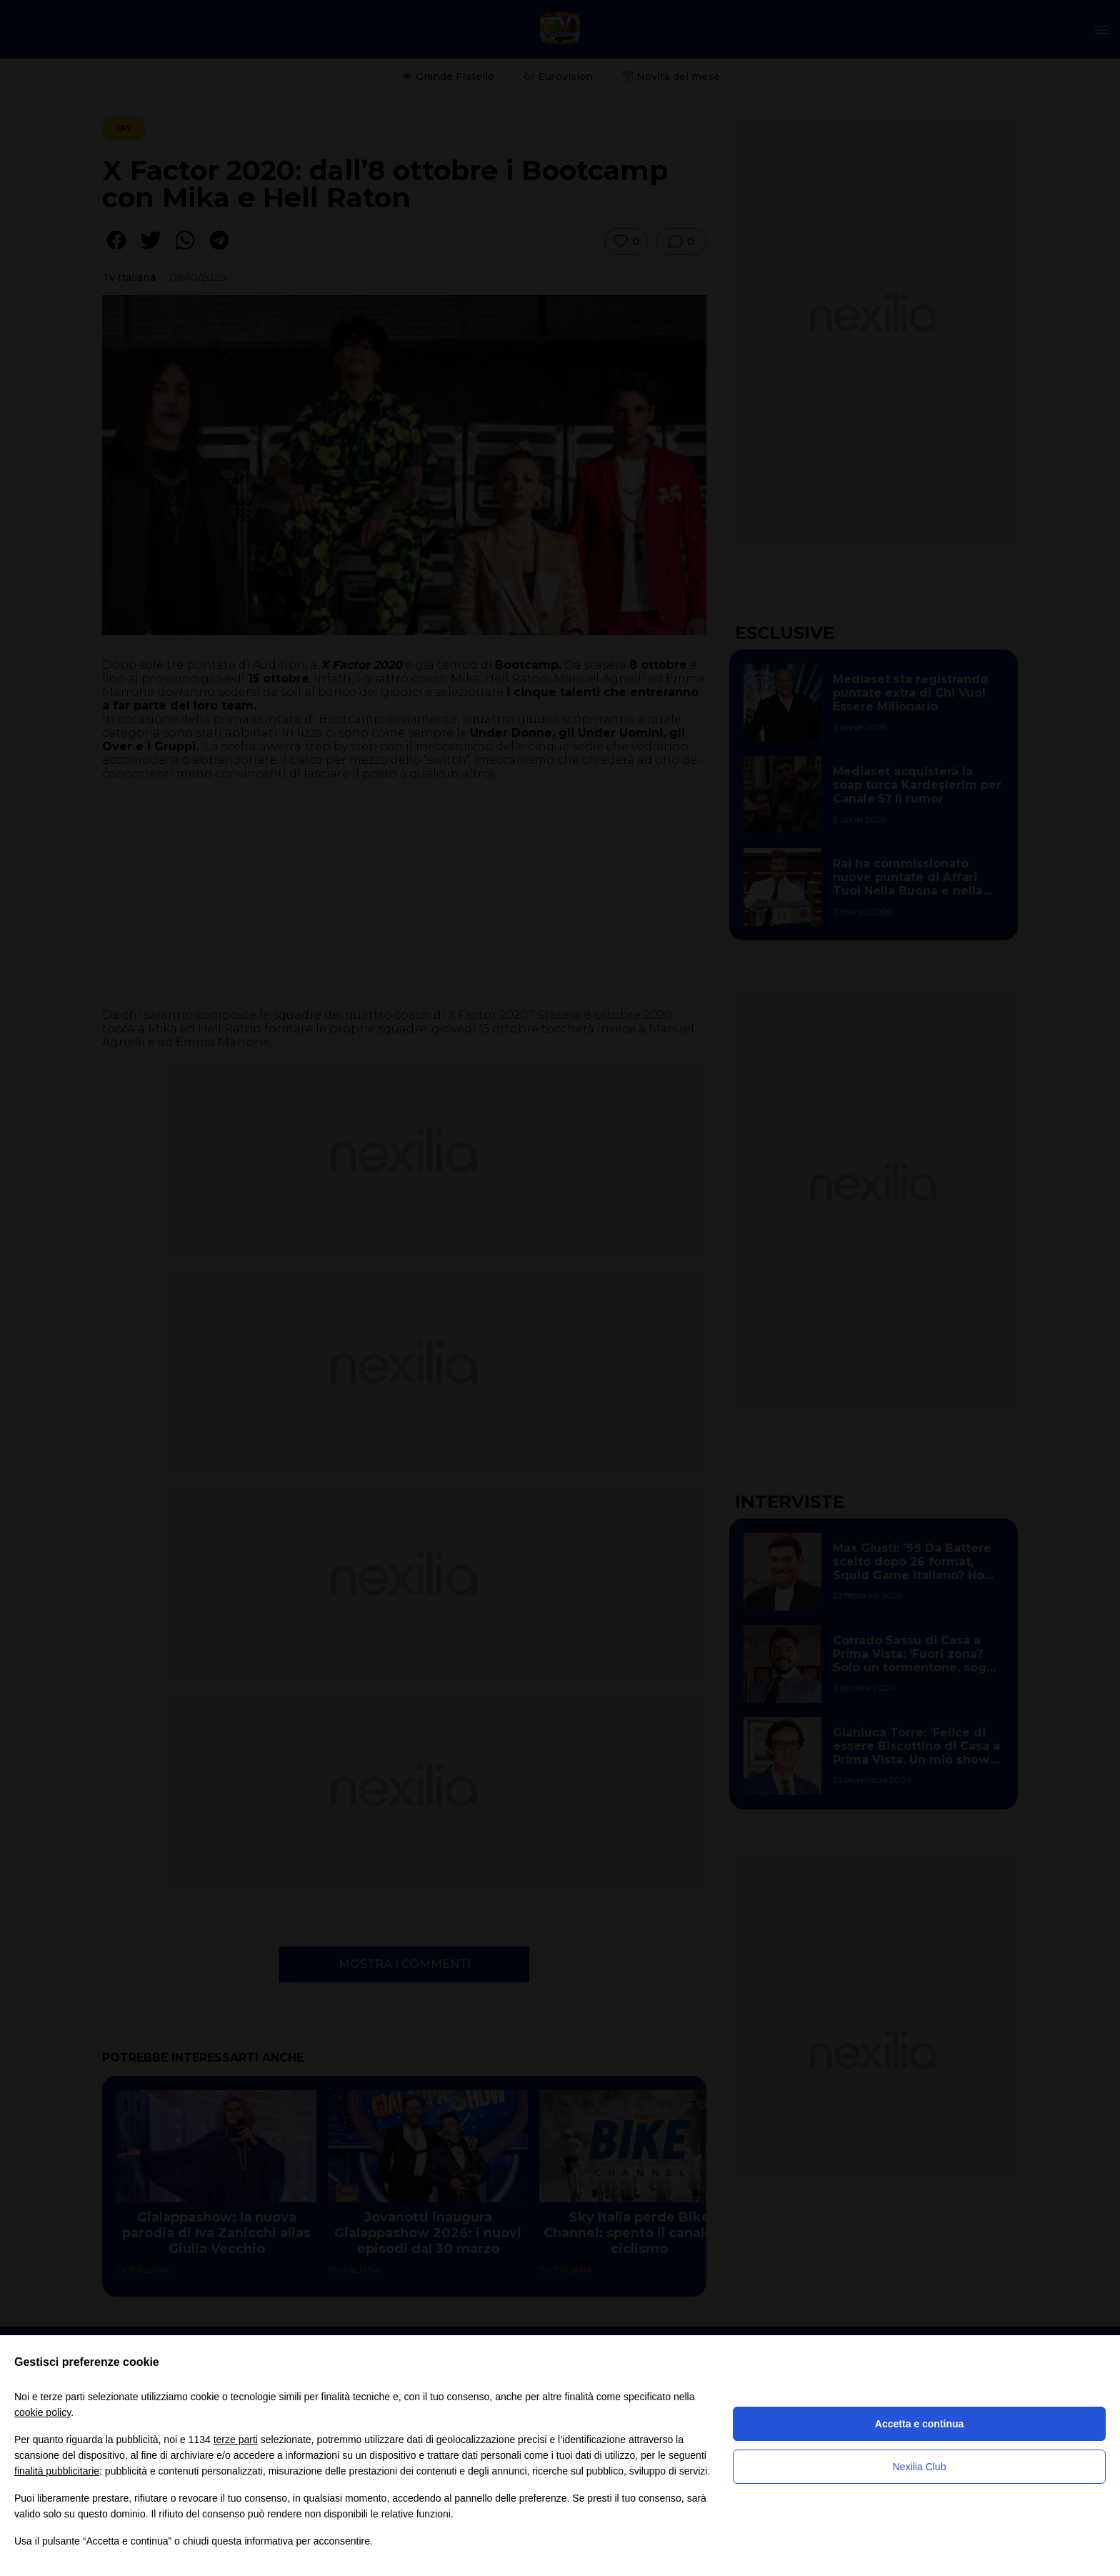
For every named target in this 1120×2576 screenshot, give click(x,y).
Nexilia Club (919, 2466)
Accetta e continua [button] (919, 2424)
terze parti (236, 2439)
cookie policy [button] (42, 2412)
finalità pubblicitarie (56, 2471)
